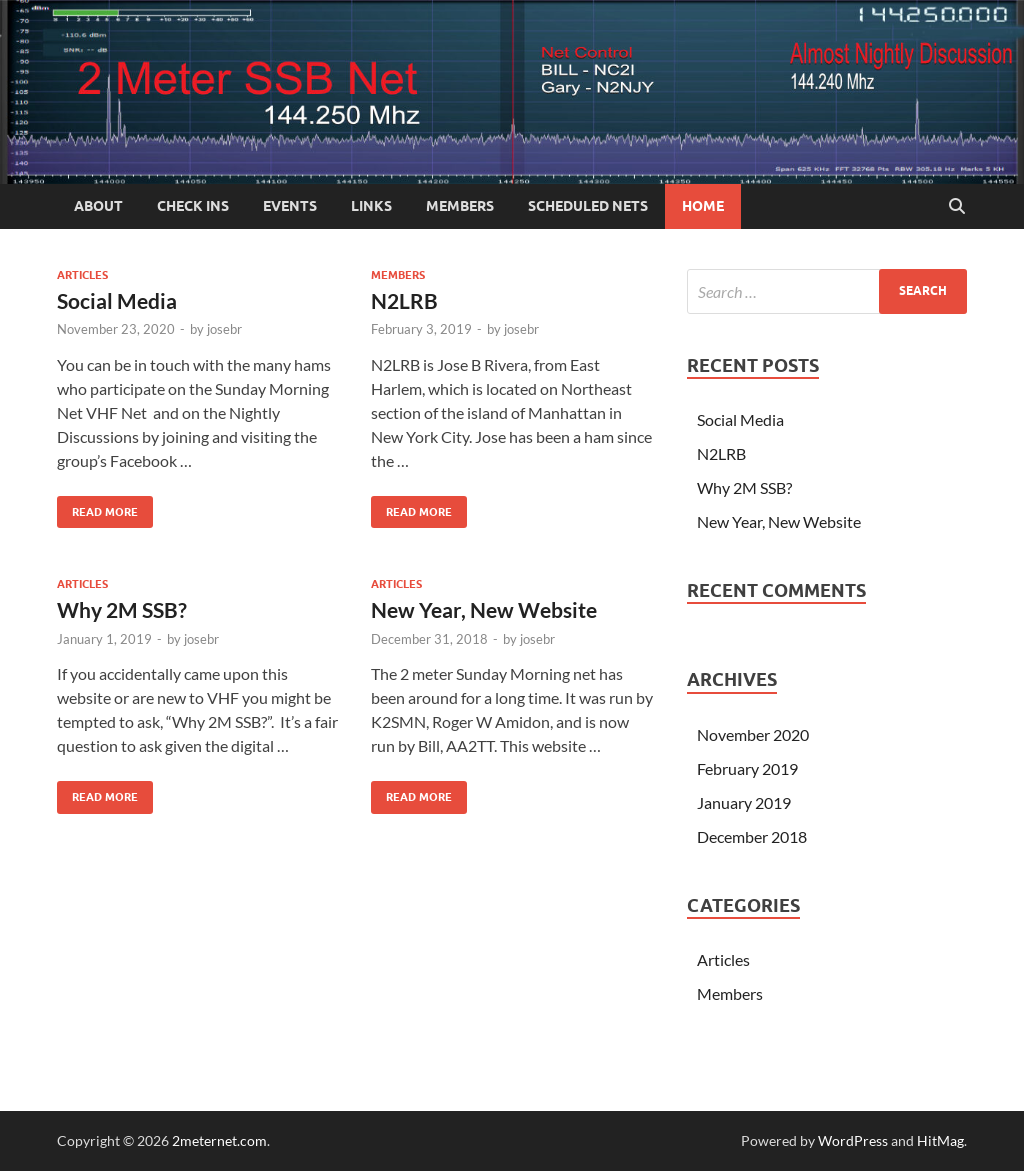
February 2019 (747, 768)
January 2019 (744, 802)
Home (703, 206)
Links (371, 206)
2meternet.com (219, 1140)
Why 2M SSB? (122, 609)
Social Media (117, 300)
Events (290, 206)
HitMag (940, 1140)
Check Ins (193, 206)
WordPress (853, 1140)
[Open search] (957, 207)
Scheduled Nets (588, 206)
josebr (224, 329)
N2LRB (404, 300)
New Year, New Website (484, 609)
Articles (82, 275)
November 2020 (753, 734)
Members (460, 206)
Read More (97, 507)
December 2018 (752, 836)
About (98, 206)
